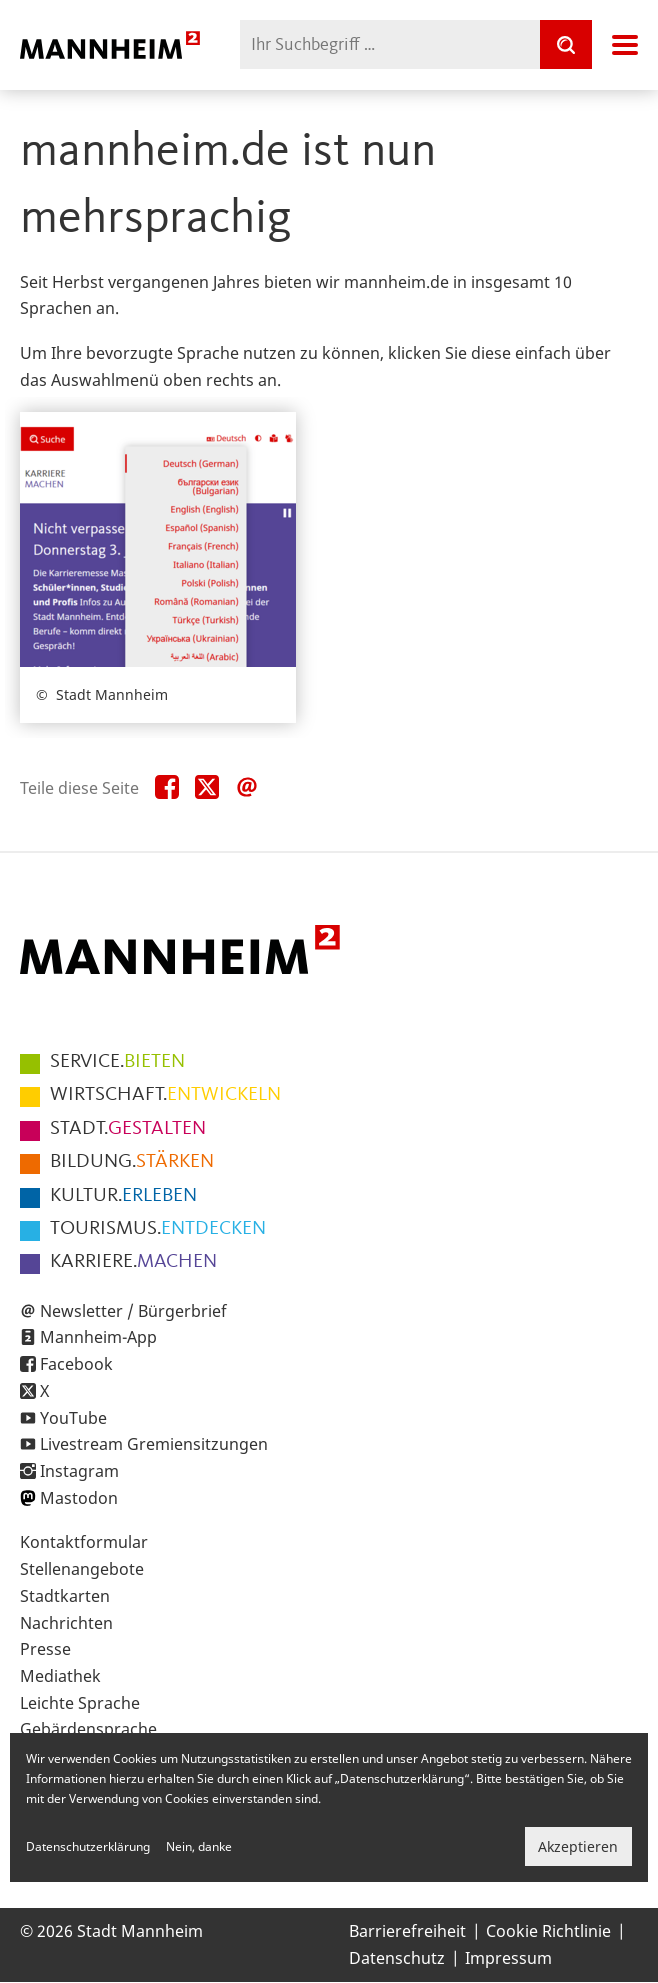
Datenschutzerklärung (88, 1846)
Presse (45, 1649)
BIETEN (117, 1062)
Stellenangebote (82, 1569)
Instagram (79, 1471)
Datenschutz (397, 1958)
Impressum (508, 1958)
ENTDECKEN (158, 1229)
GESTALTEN (128, 1129)
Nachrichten (66, 1623)
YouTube (73, 1418)
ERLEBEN (123, 1196)
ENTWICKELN (165, 1095)
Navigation (625, 45)
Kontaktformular (84, 1542)
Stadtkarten (65, 1596)
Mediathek (60, 1676)
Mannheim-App (98, 1337)
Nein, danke (199, 1846)
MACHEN (133, 1262)
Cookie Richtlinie (548, 1931)
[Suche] (566, 44)
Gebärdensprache (88, 1729)
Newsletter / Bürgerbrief (133, 1311)
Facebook (76, 1364)
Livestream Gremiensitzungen (154, 1444)
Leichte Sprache (80, 1703)
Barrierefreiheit (407, 1931)
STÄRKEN (132, 1162)
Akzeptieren (578, 1846)
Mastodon (79, 1498)
